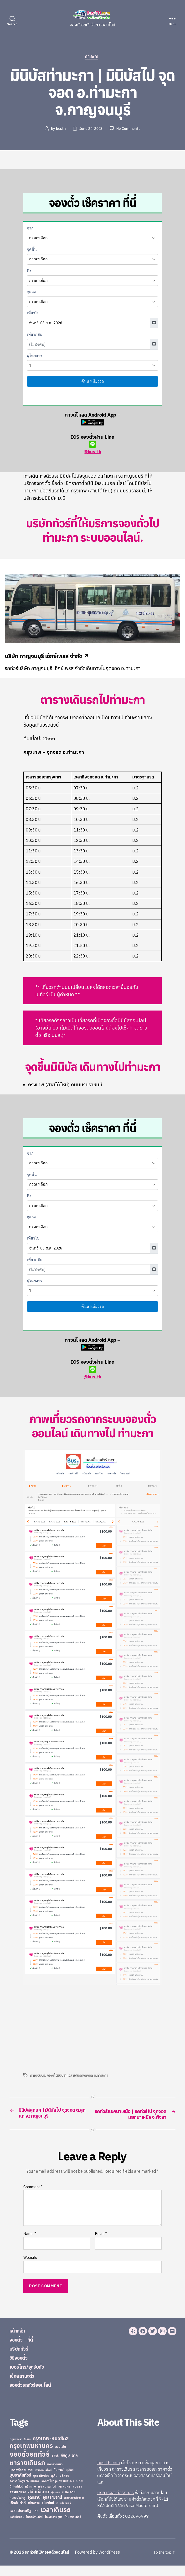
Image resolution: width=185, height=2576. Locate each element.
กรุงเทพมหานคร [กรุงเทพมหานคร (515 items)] (31, 2456)
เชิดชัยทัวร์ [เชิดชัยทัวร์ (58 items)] (18, 2513)
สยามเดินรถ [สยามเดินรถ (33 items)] (18, 2503)
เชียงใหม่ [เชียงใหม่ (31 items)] (48, 2514)
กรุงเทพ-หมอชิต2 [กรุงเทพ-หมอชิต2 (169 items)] (51, 2449)
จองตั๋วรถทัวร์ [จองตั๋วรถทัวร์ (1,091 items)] (29, 2464)
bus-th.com (108, 2473)
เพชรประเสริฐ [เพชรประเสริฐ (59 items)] (20, 2521)
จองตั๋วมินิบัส (56, 2076)
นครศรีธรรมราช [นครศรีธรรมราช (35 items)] (21, 2480)
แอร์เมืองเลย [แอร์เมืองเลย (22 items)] (17, 2527)
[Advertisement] (63, 2028)
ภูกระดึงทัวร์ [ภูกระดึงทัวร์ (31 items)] (41, 2486)
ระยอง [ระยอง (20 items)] (79, 2491)
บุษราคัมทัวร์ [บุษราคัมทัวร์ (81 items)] (20, 2485)
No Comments (129, 129)
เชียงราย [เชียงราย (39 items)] (34, 2513)
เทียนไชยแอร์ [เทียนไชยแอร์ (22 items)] (63, 2513)
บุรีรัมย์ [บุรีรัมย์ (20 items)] (69, 2480)
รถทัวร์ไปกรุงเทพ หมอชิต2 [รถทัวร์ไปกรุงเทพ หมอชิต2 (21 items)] (24, 2491)
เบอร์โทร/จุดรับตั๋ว (31, 2377)
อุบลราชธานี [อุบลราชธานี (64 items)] (52, 2507)
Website (30, 2267)
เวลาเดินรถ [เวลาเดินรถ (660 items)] (56, 2520)
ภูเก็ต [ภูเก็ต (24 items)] (54, 2486)
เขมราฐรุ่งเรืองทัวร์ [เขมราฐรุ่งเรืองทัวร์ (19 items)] (74, 2508)
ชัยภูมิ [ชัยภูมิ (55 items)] (65, 2465)
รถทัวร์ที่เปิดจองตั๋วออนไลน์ (49, 2562)
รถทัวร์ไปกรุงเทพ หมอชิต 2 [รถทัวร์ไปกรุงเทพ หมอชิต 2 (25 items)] (57, 2491)
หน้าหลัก (19, 2341)
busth (60, 129)
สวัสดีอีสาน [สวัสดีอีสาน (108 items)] (38, 2502)
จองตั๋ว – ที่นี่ (24, 2350)
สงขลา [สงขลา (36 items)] (77, 2497)
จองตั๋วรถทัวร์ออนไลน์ (35, 2395)
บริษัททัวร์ (21, 2359)
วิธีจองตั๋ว (20, 2368)
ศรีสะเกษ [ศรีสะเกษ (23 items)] (30, 2497)
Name (29, 2244)
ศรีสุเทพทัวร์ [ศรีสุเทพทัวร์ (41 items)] (47, 2497)
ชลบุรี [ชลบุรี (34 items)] (55, 2466)
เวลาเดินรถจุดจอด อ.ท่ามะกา (89, 2076)
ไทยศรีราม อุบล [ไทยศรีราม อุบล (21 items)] (53, 2527)
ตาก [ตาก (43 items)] (74, 2466)
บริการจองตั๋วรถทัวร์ (115, 2503)
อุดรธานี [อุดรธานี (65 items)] (34, 2507)
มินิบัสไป (92, 58)
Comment (32, 2197)
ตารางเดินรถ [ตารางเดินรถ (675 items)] (27, 2473)
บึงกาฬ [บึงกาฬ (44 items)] (58, 2480)
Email (101, 2244)
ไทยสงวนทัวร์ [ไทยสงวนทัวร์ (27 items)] (72, 2527)
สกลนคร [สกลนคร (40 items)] (64, 2497)
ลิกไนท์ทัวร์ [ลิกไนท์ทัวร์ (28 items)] (16, 2497)
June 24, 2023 (91, 129)
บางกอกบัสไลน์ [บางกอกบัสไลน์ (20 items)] (43, 2480)
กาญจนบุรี (38, 2076)
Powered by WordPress (101, 2562)
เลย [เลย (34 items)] (36, 2521)
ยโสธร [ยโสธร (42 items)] (64, 2486)
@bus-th (92, 449)
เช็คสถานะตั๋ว (25, 2386)
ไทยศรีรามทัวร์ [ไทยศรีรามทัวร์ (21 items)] (34, 2527)
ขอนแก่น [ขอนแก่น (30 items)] (60, 2457)
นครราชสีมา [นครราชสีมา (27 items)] (55, 2474)
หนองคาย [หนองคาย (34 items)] (68, 2502)
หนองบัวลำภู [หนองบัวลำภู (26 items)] (17, 2508)
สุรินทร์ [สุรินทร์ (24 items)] (55, 2502)
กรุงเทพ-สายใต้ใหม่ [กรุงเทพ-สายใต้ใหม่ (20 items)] (20, 2449)
